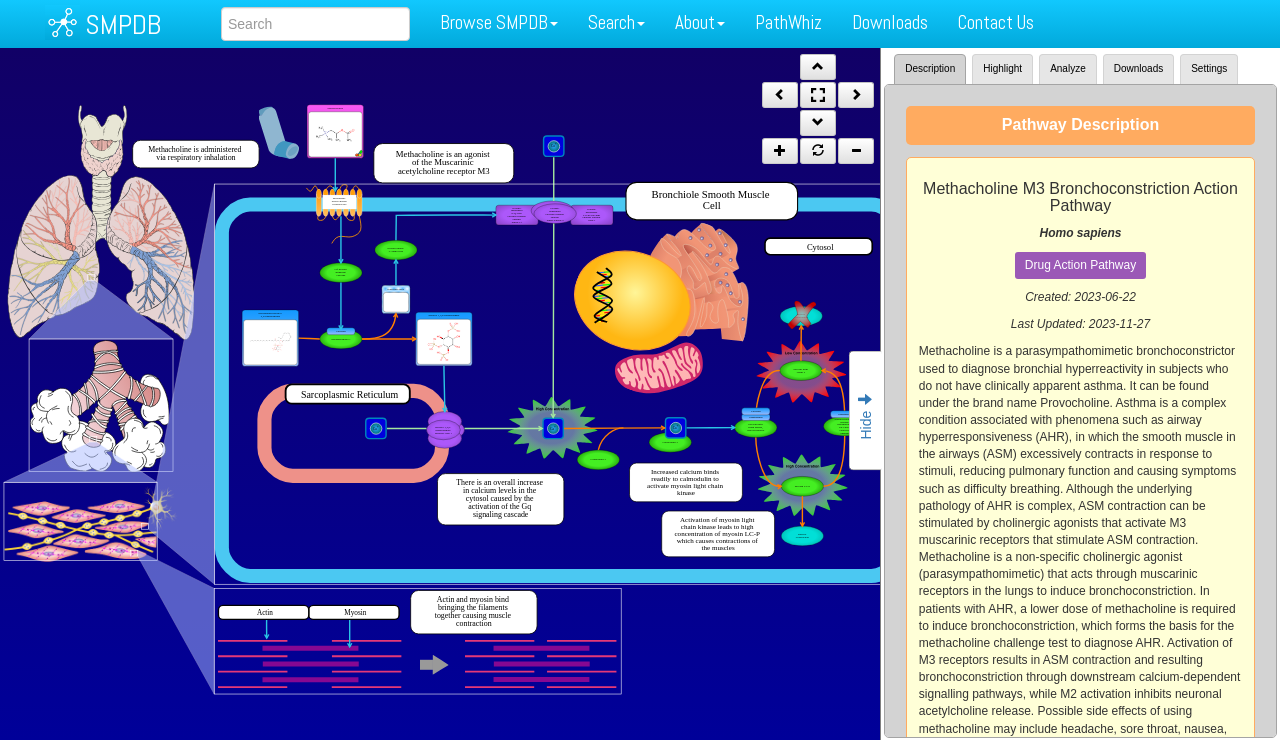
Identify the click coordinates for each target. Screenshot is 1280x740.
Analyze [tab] (1068, 68)
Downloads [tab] (1138, 68)
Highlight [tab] (1002, 68)
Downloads (890, 22)
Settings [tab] (1209, 68)
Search (616, 22)
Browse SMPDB (499, 22)
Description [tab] (930, 68)
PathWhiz (788, 22)
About (700, 22)
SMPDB (123, 24)
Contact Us (996, 22)
